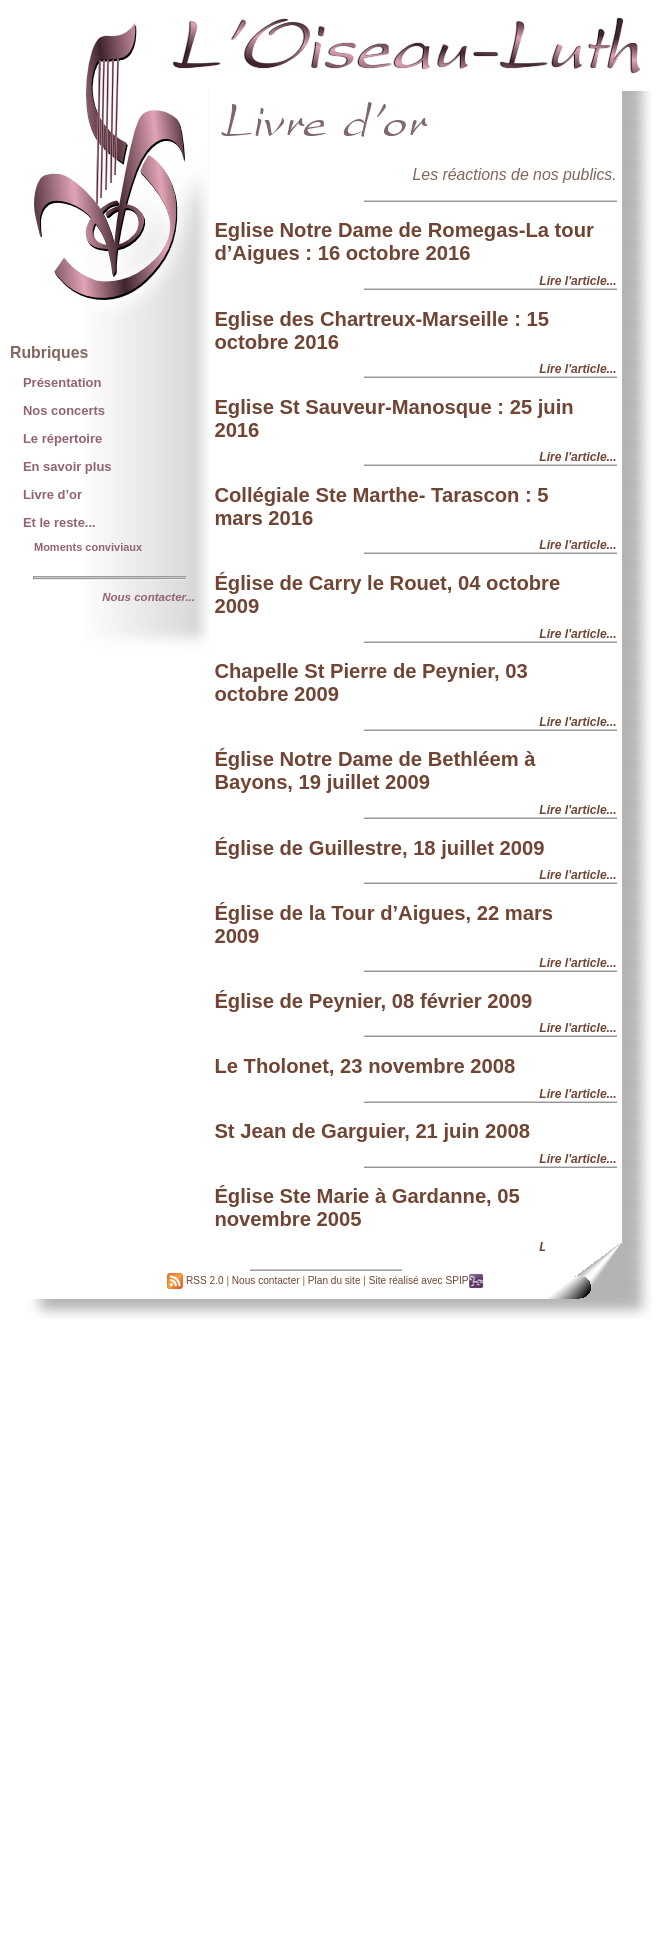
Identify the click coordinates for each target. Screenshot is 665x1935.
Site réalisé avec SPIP (427, 1280)
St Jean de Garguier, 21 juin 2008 (372, 1131)
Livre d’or (52, 494)
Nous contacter (266, 1280)
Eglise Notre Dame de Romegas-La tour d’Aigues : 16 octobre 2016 (403, 241)
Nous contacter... (148, 597)
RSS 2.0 (195, 1280)
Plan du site (334, 1280)
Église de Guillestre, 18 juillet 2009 (379, 848)
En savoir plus (67, 466)
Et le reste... (59, 522)
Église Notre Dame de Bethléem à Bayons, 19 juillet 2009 (374, 770)
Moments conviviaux (88, 547)
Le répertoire (62, 438)
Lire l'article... (577, 281)
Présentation (62, 382)
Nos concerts (64, 410)
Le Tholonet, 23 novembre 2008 (364, 1066)
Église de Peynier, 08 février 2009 (373, 1001)
